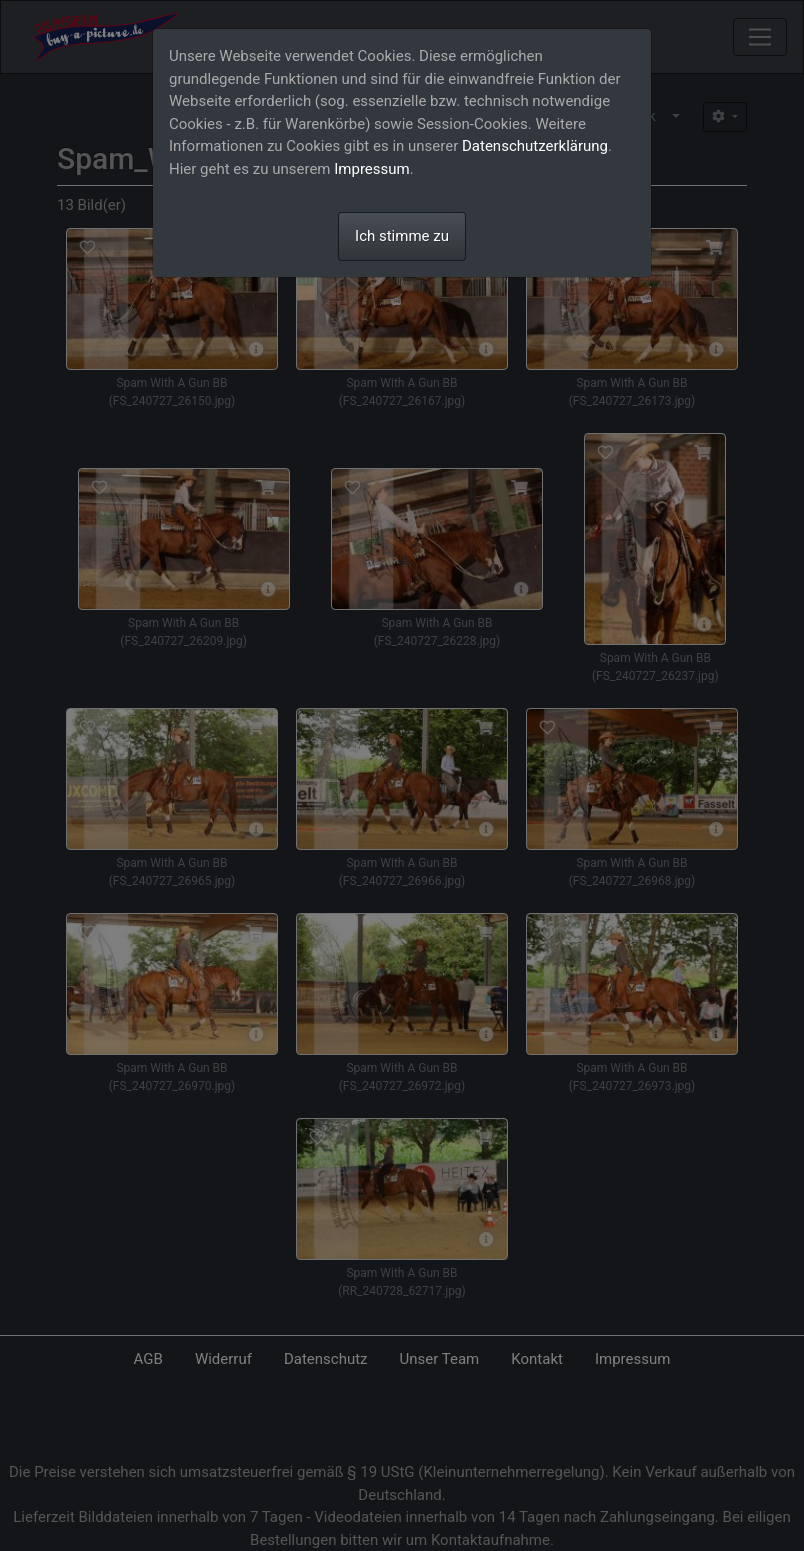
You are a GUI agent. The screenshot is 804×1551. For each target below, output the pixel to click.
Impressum (371, 169)
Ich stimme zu (402, 236)
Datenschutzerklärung (535, 146)
